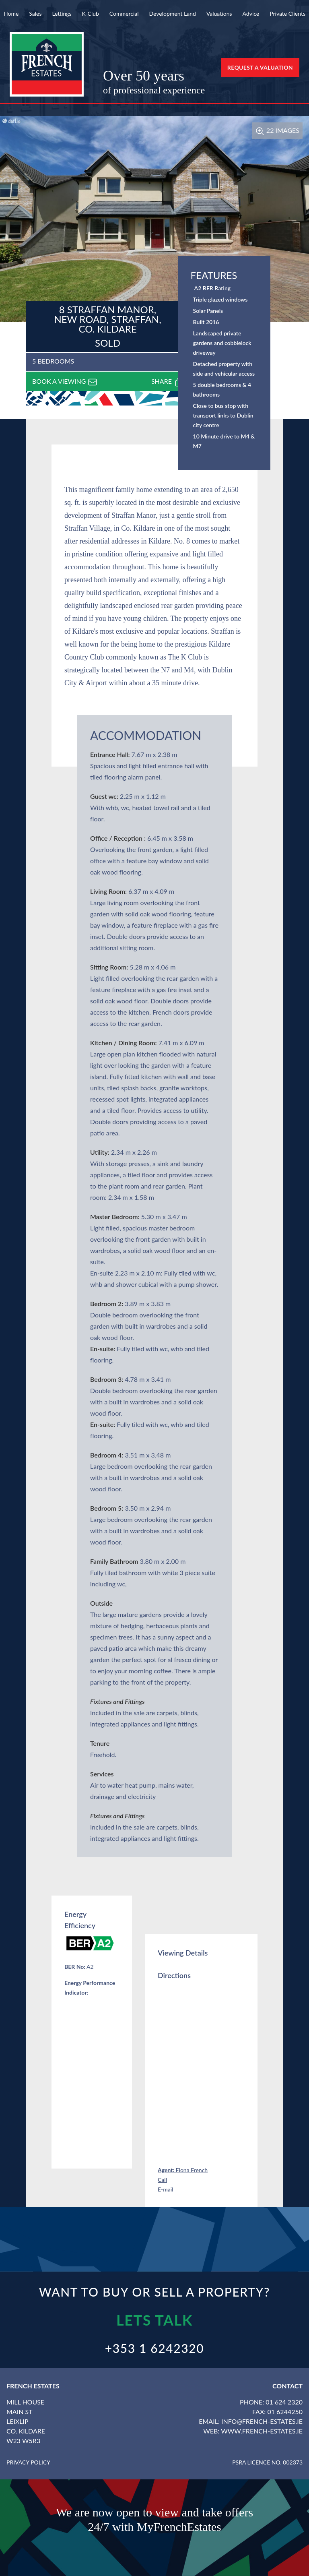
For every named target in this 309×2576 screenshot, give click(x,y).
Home (11, 13)
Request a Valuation (260, 67)
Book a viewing (64, 382)
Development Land (172, 13)
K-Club (90, 13)
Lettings (61, 13)
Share (167, 382)
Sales (35, 13)
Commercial (124, 13)
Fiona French (183, 2170)
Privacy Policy (28, 2462)
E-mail (165, 2189)
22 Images (277, 130)
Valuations (219, 13)
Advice (251, 13)
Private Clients (287, 13)
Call (162, 2179)
